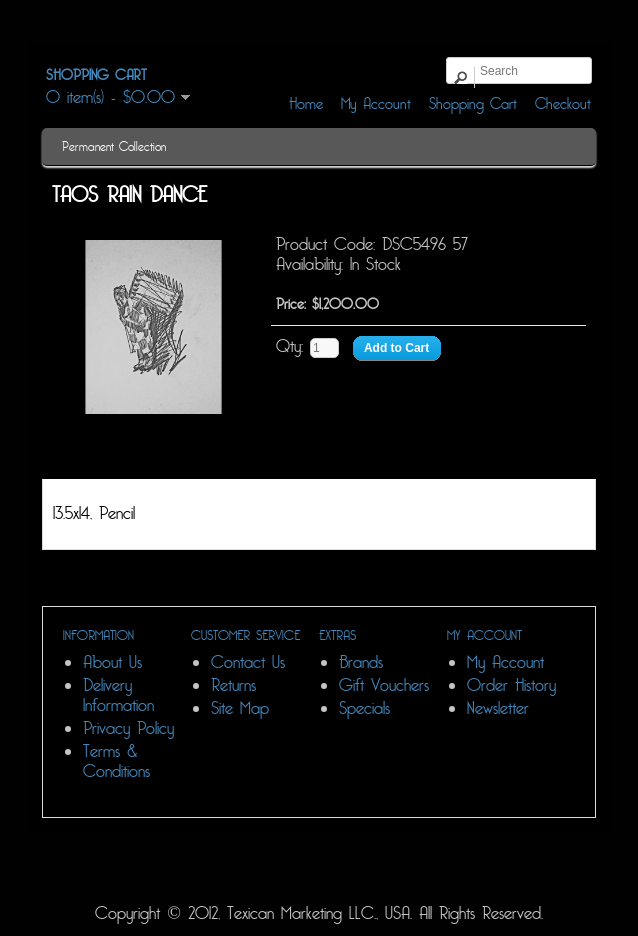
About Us (112, 662)
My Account (505, 662)
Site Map (240, 708)
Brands (361, 662)
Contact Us (248, 662)
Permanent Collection (114, 147)
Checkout (563, 104)
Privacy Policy (128, 728)
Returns (233, 685)
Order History (511, 685)
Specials (364, 708)
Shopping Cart (473, 104)
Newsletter (498, 708)
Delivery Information (118, 695)
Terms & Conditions (116, 761)
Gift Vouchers (384, 685)
